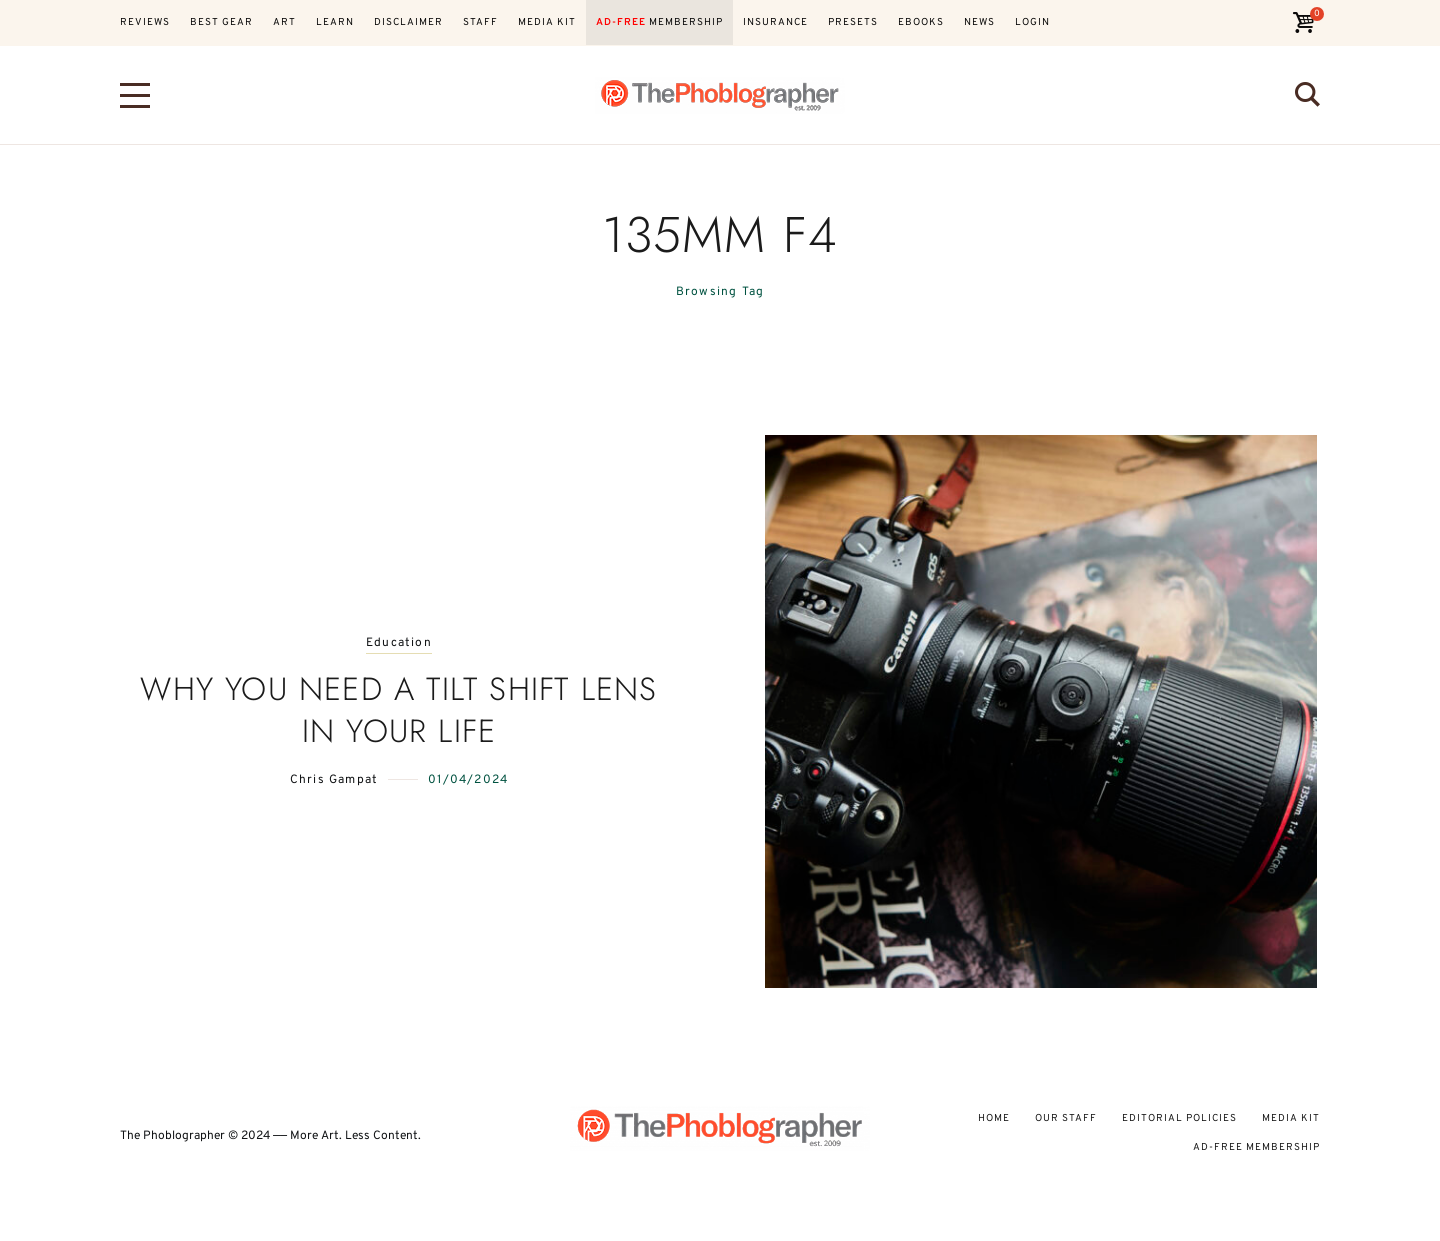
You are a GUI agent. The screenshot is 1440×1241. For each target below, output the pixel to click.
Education (399, 643)
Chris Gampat (334, 780)
